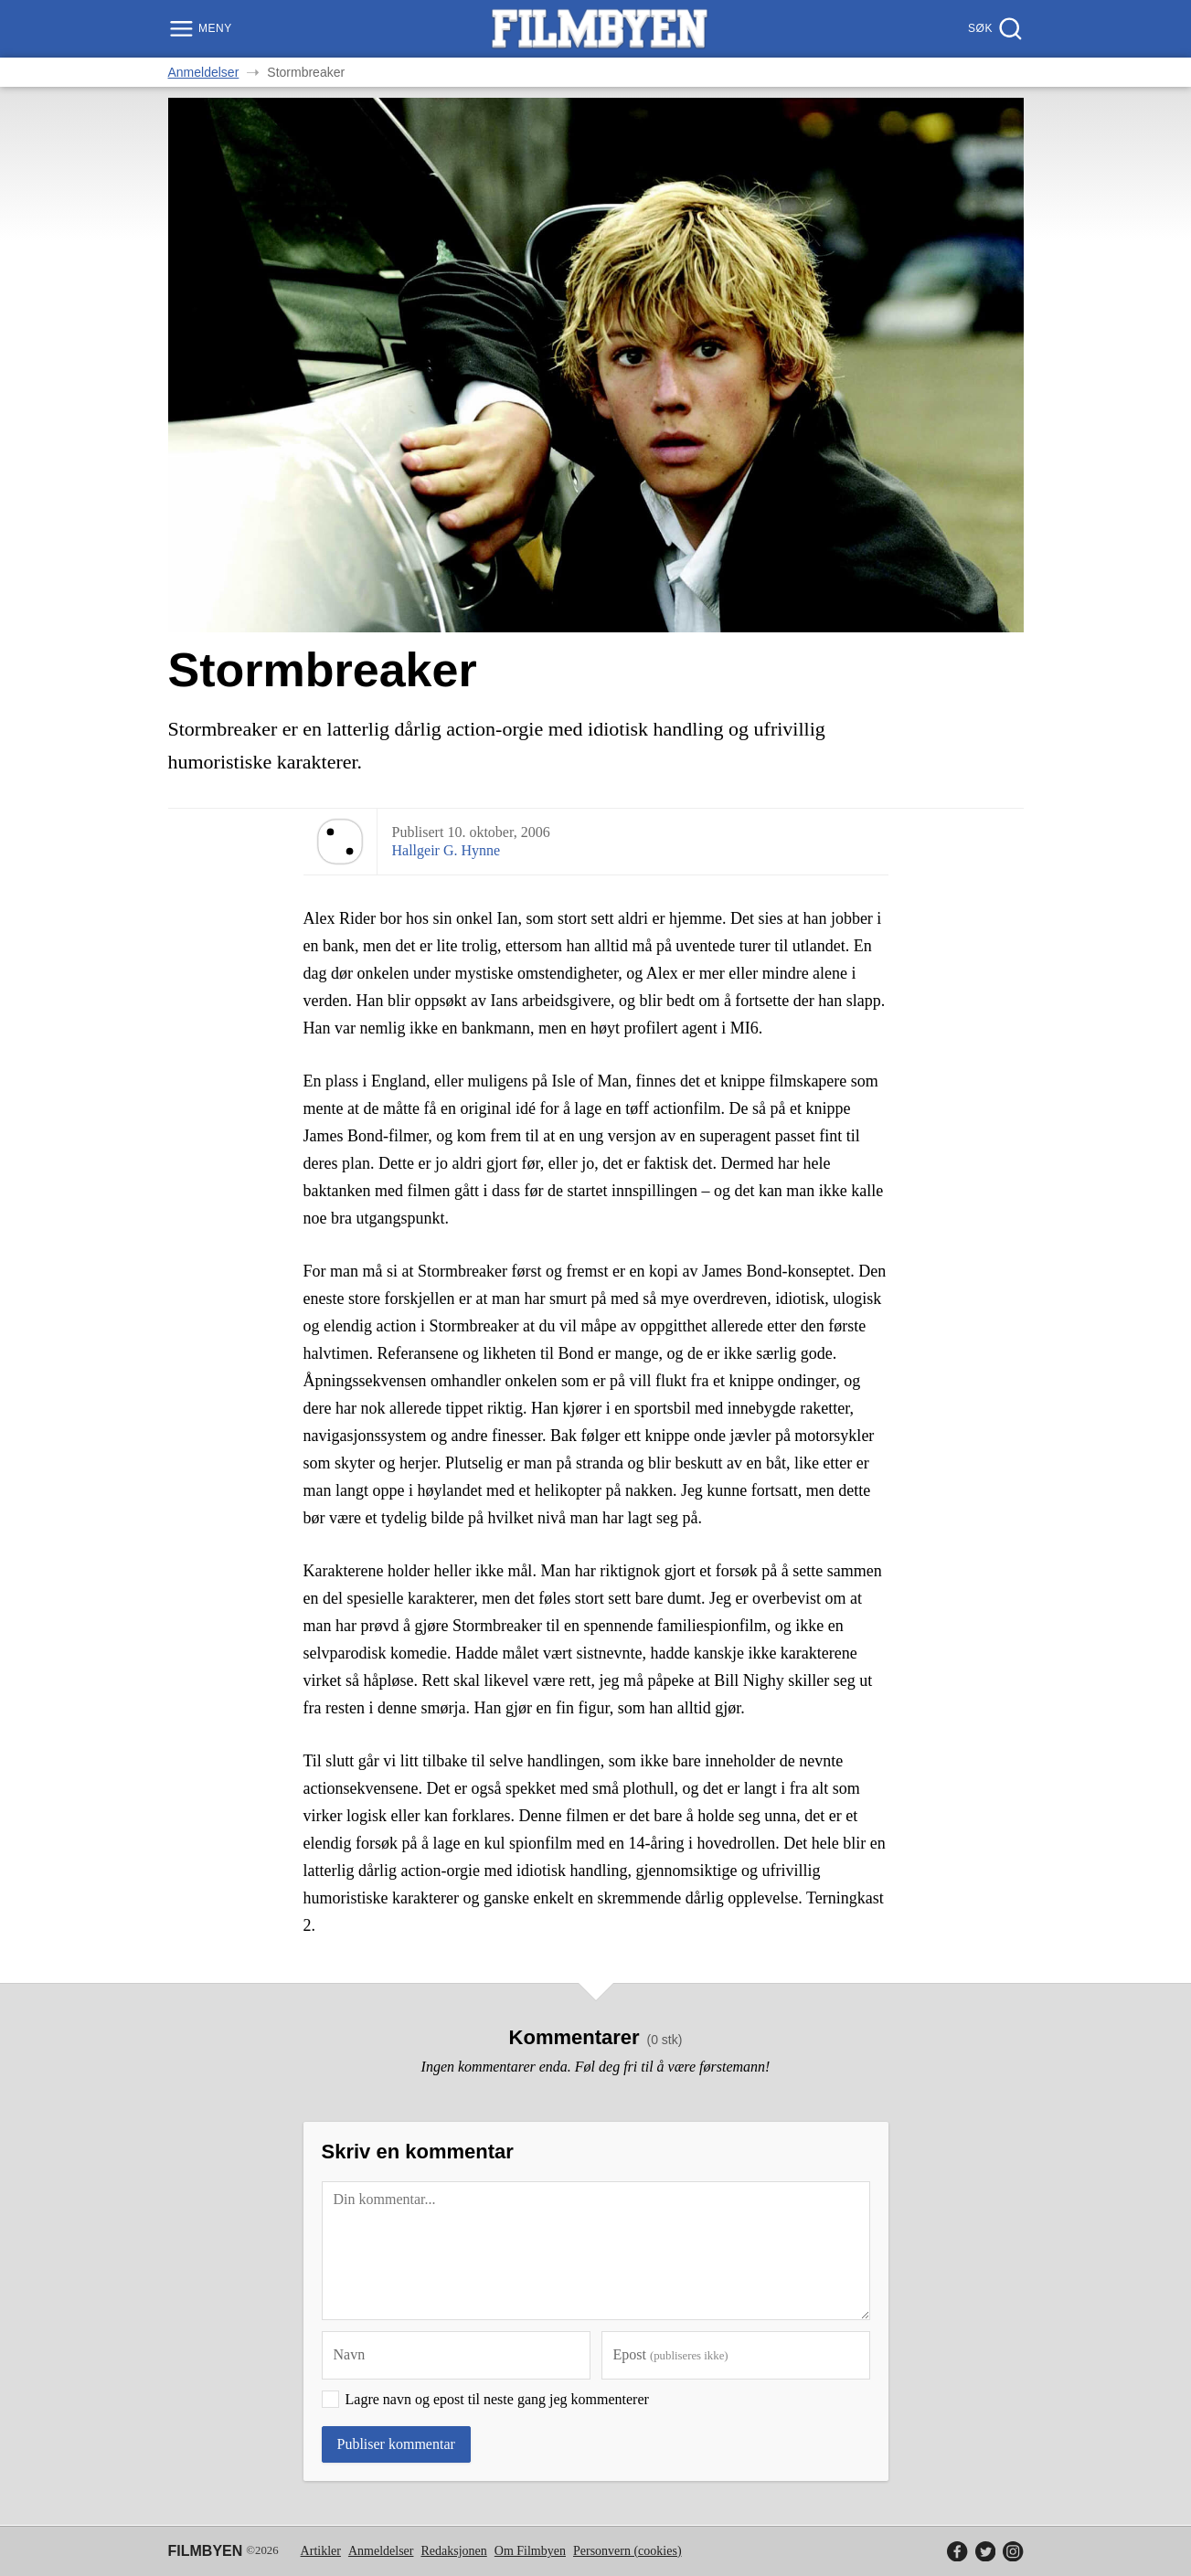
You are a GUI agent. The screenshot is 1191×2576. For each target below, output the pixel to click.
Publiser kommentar (396, 2444)
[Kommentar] (596, 2250)
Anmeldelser (203, 72)
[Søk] (993, 29)
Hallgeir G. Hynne (446, 850)
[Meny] (202, 29)
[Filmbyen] (600, 29)
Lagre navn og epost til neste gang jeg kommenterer (497, 2399)
